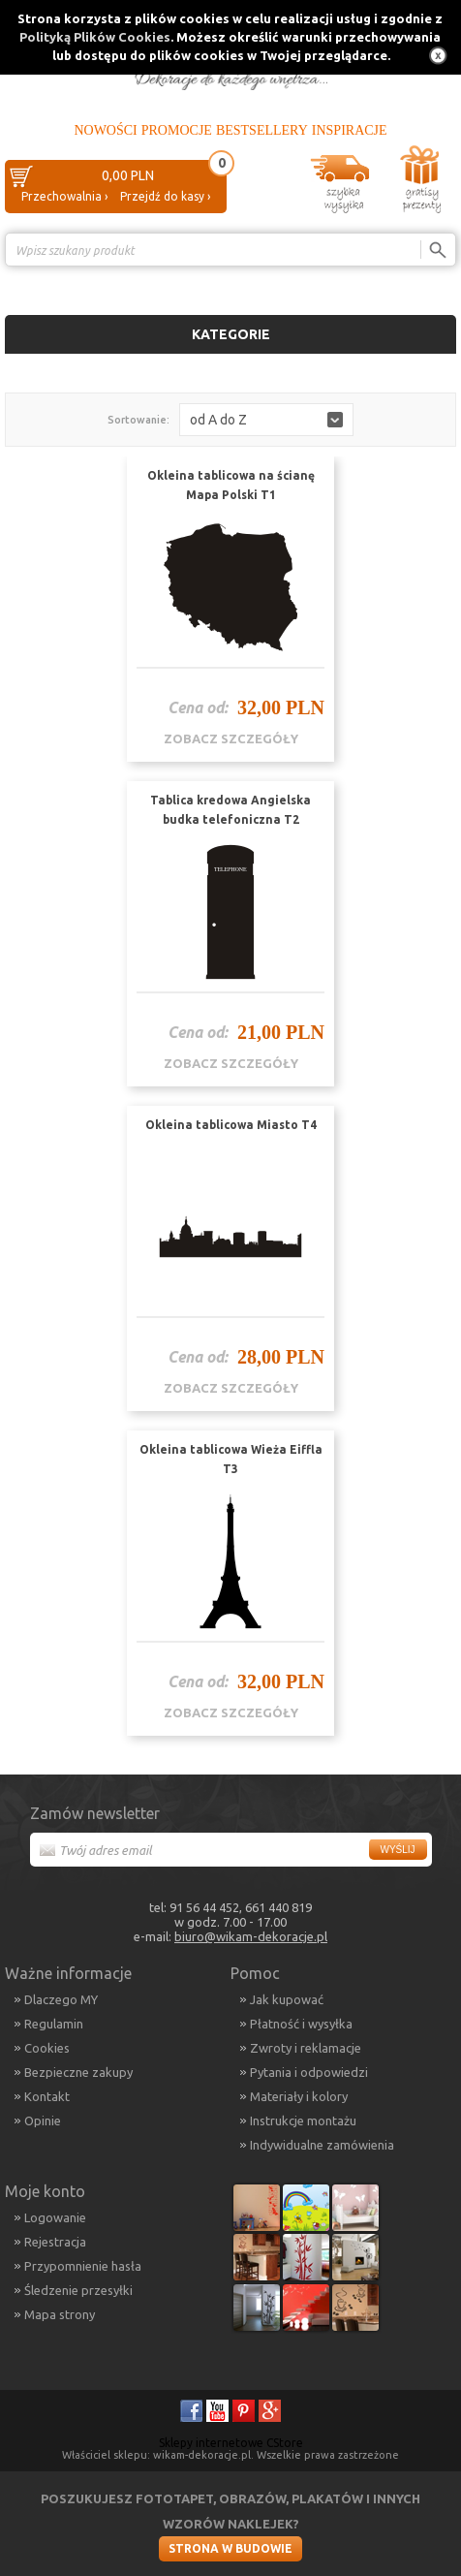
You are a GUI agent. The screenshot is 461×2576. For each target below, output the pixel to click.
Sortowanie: (138, 419)
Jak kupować (286, 1999)
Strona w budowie (230, 2548)
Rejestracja (55, 2241)
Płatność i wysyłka (301, 2023)
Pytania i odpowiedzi (309, 2072)
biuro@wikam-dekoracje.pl (250, 1936)
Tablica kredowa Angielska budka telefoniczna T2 (230, 810)
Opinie (42, 2120)
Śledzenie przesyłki (78, 2290)
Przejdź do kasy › (165, 196)
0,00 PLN (128, 175)
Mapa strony (59, 2314)
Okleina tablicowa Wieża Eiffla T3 (231, 1459)
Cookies (47, 2048)
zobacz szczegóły (231, 738)
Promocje (176, 130)
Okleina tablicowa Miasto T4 (231, 1124)
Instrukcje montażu (303, 2120)
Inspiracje (349, 130)
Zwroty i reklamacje (305, 2048)
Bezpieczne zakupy (78, 2072)
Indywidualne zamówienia (322, 2145)
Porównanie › (415, 283)
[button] (266, 419)
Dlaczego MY (61, 1999)
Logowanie (55, 2217)
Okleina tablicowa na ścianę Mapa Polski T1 (231, 485)
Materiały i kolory (299, 2096)
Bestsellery (262, 130)
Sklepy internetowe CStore (231, 2442)
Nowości (105, 130)
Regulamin (53, 2023)
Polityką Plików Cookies (94, 37)
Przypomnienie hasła (82, 2266)
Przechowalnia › (64, 196)
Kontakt (47, 2096)
